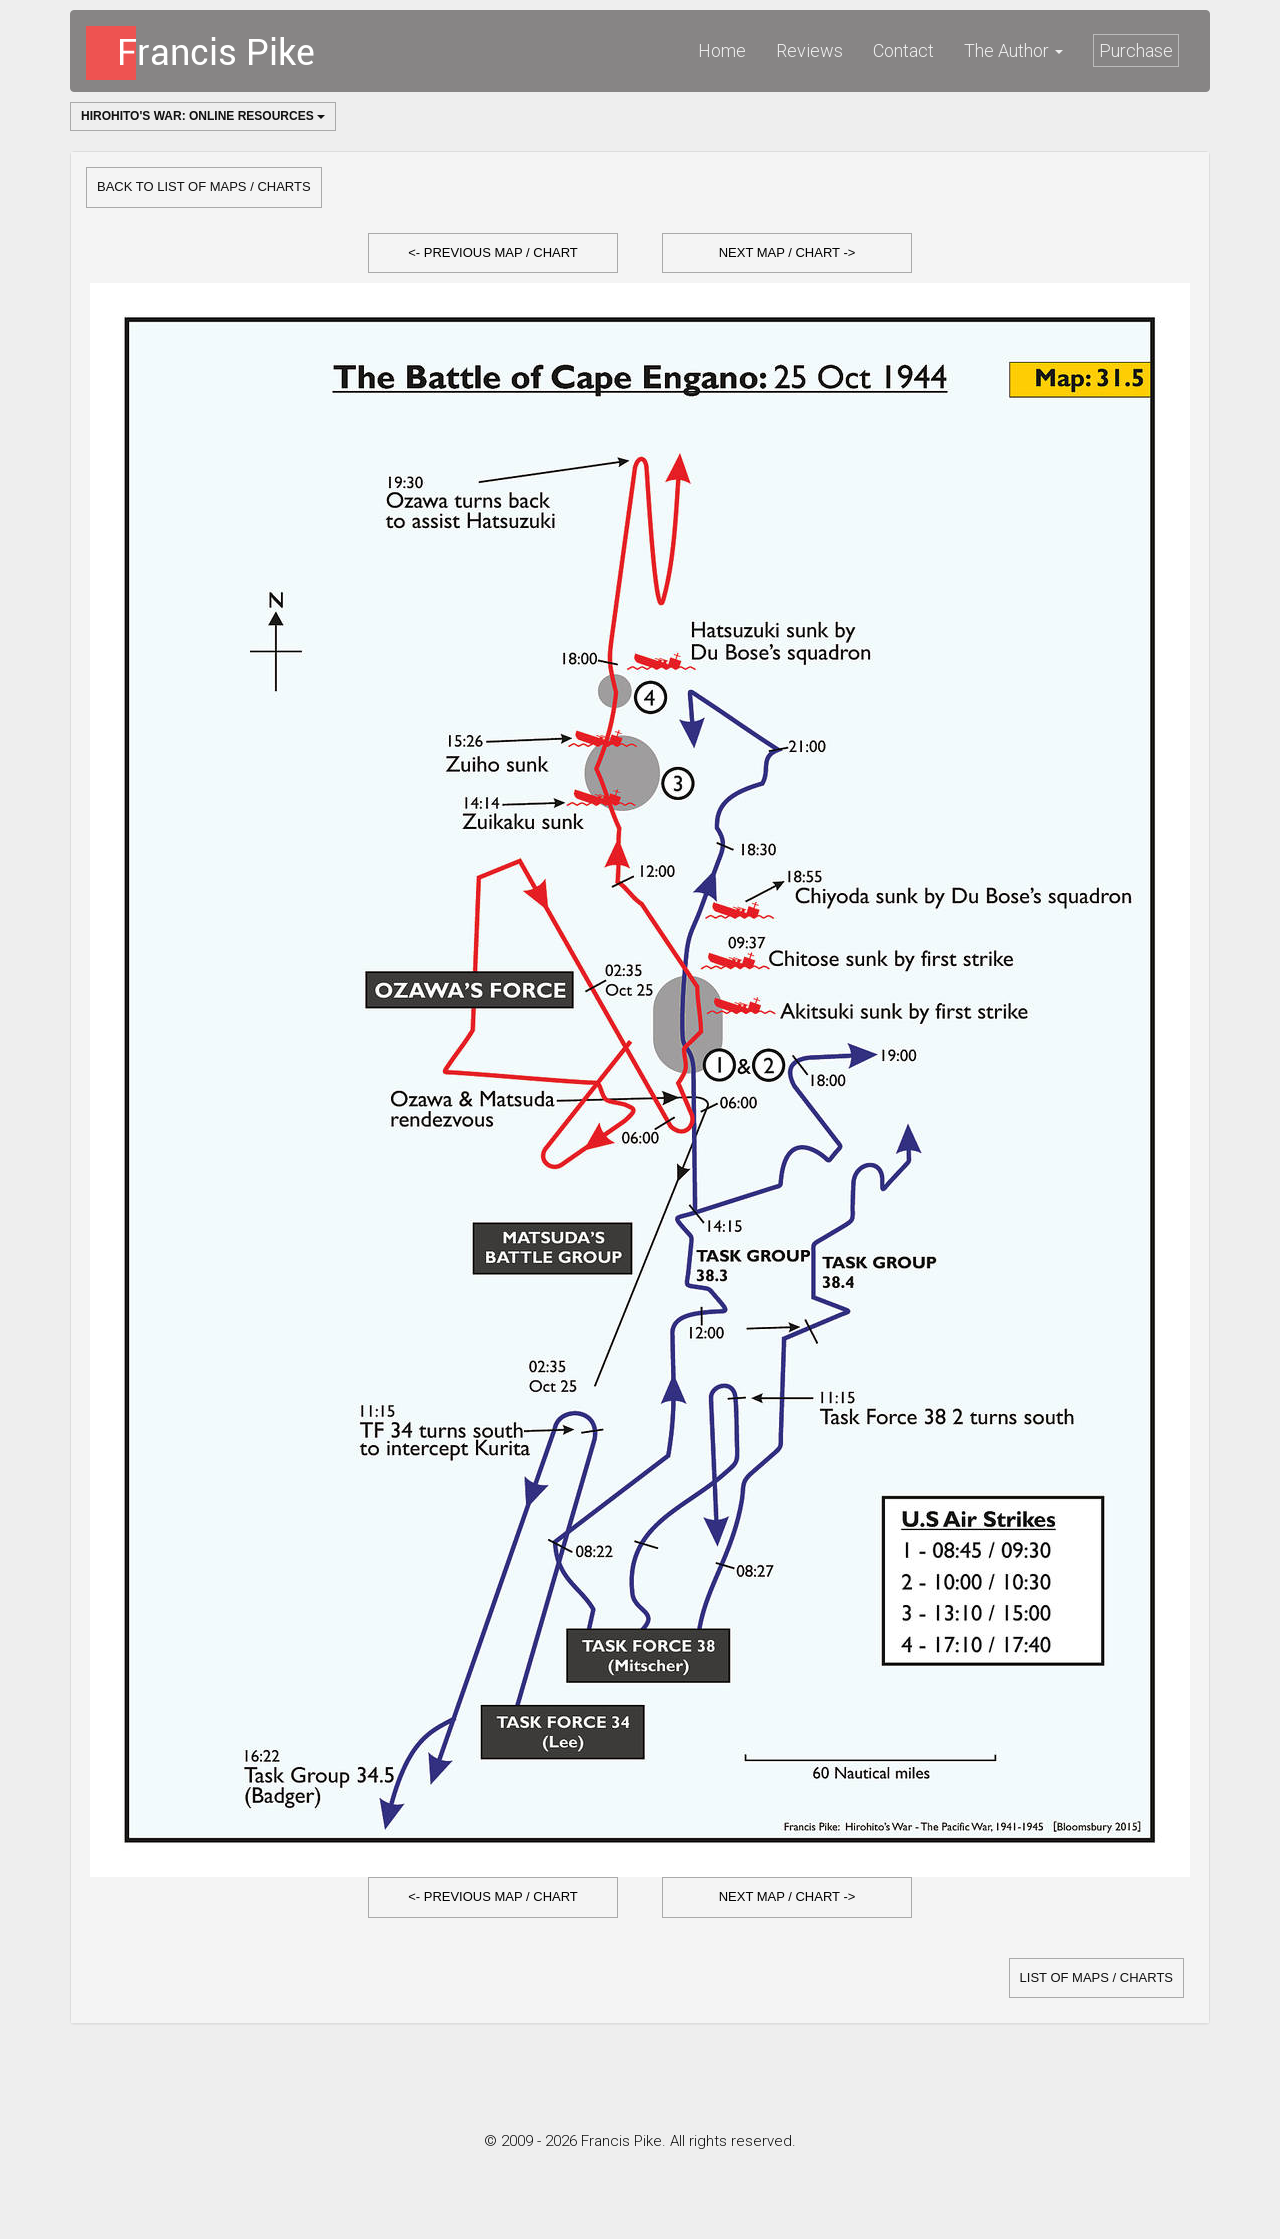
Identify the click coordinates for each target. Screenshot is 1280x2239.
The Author (1013, 50)
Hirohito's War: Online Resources (203, 116)
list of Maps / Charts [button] (1096, 1977)
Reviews (809, 50)
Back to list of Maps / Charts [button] (204, 186)
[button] (493, 253)
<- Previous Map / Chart (493, 252)
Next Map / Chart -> (787, 252)
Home (722, 50)
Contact (903, 50)
